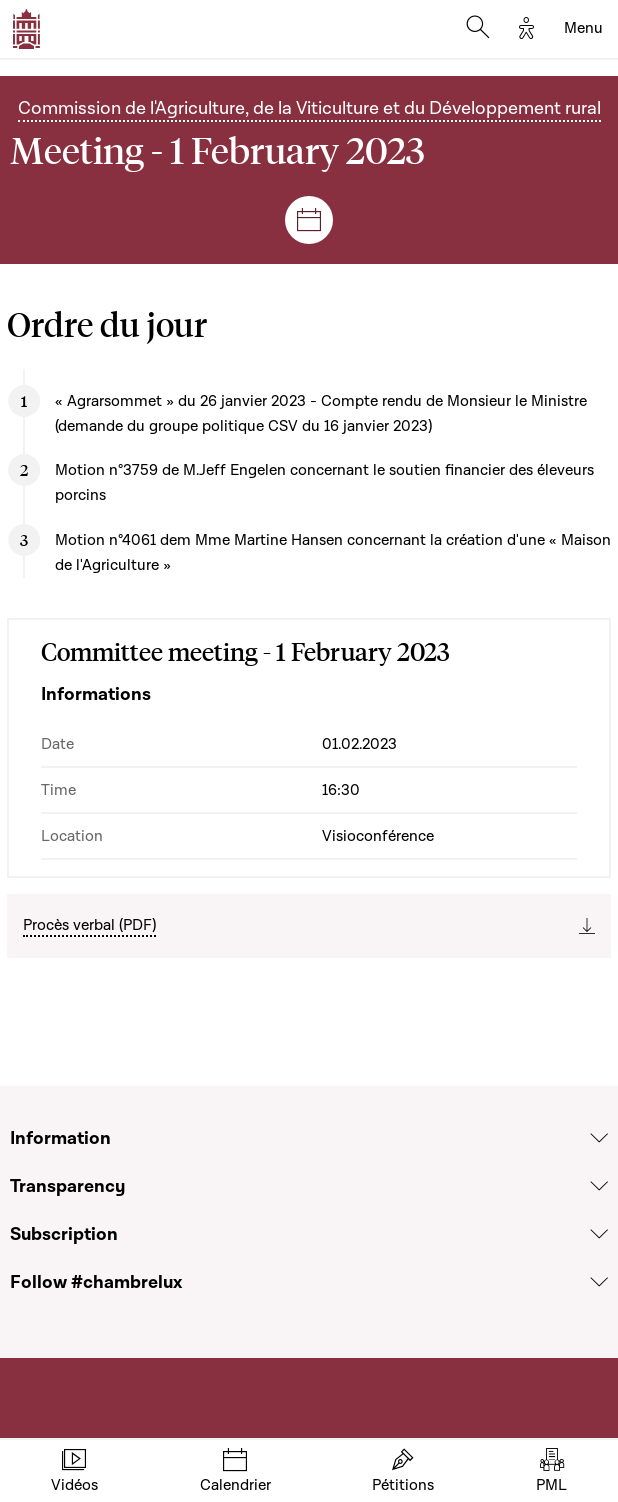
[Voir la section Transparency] (599, 1186)
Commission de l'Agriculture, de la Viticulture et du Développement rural (309, 108)
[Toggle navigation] (583, 29)
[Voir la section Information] (599, 1138)
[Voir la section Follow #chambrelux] (599, 1282)
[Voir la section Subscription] (599, 1234)
